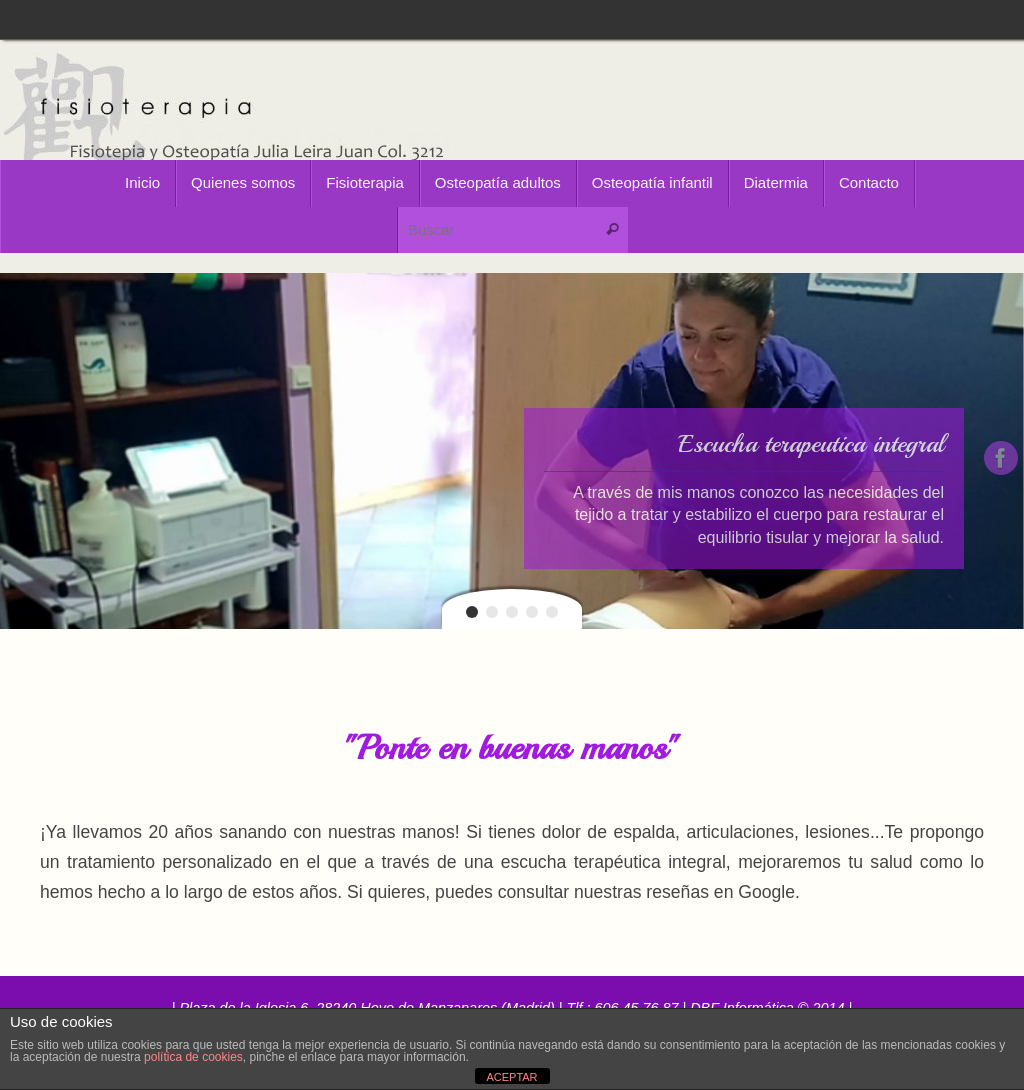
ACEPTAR (511, 1077)
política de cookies (193, 1057)
